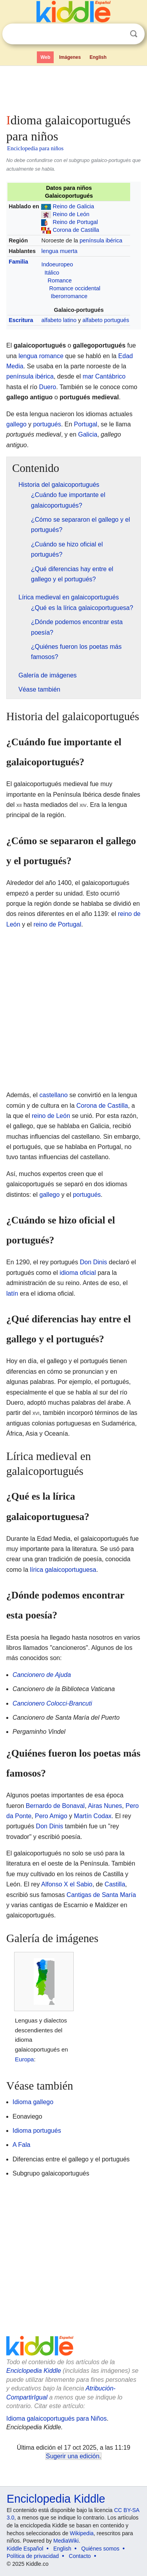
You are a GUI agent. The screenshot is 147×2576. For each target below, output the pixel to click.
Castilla (115, 1884)
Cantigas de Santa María (101, 1894)
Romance (59, 280)
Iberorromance (69, 296)
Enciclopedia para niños (35, 148)
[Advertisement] (73, 87)
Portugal (86, 424)
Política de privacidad (33, 2556)
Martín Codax (93, 1816)
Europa (24, 2059)
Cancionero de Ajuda (42, 1674)
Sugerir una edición (72, 2456)
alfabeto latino (58, 320)
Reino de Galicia (73, 206)
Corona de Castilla (76, 230)
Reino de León (71, 214)
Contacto (80, 2556)
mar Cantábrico (104, 376)
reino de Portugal (57, 924)
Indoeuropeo (57, 264)
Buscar (133, 34)
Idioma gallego (33, 2102)
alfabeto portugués (105, 320)
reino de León (51, 1115)
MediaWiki (66, 2541)
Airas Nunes (105, 1805)
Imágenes (70, 57)
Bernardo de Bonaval (55, 1805)
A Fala (21, 2144)
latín (12, 1293)
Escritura (21, 320)
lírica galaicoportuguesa (63, 1569)
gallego (16, 424)
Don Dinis (93, 1262)
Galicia (87, 434)
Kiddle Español (25, 2548)
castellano (53, 1095)
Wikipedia (82, 2533)
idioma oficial (78, 1272)
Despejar (117, 34)
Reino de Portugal (75, 222)
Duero (47, 387)
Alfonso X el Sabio (67, 1884)
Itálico (51, 272)
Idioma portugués (37, 2130)
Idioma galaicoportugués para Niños (56, 2418)
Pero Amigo (51, 1816)
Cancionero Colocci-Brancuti (52, 1703)
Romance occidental (74, 288)
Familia (18, 262)
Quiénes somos (100, 2548)
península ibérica (101, 240)
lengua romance (41, 356)
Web (45, 57)
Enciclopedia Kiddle (33, 2370)
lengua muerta (59, 251)
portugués (47, 424)
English (98, 57)
